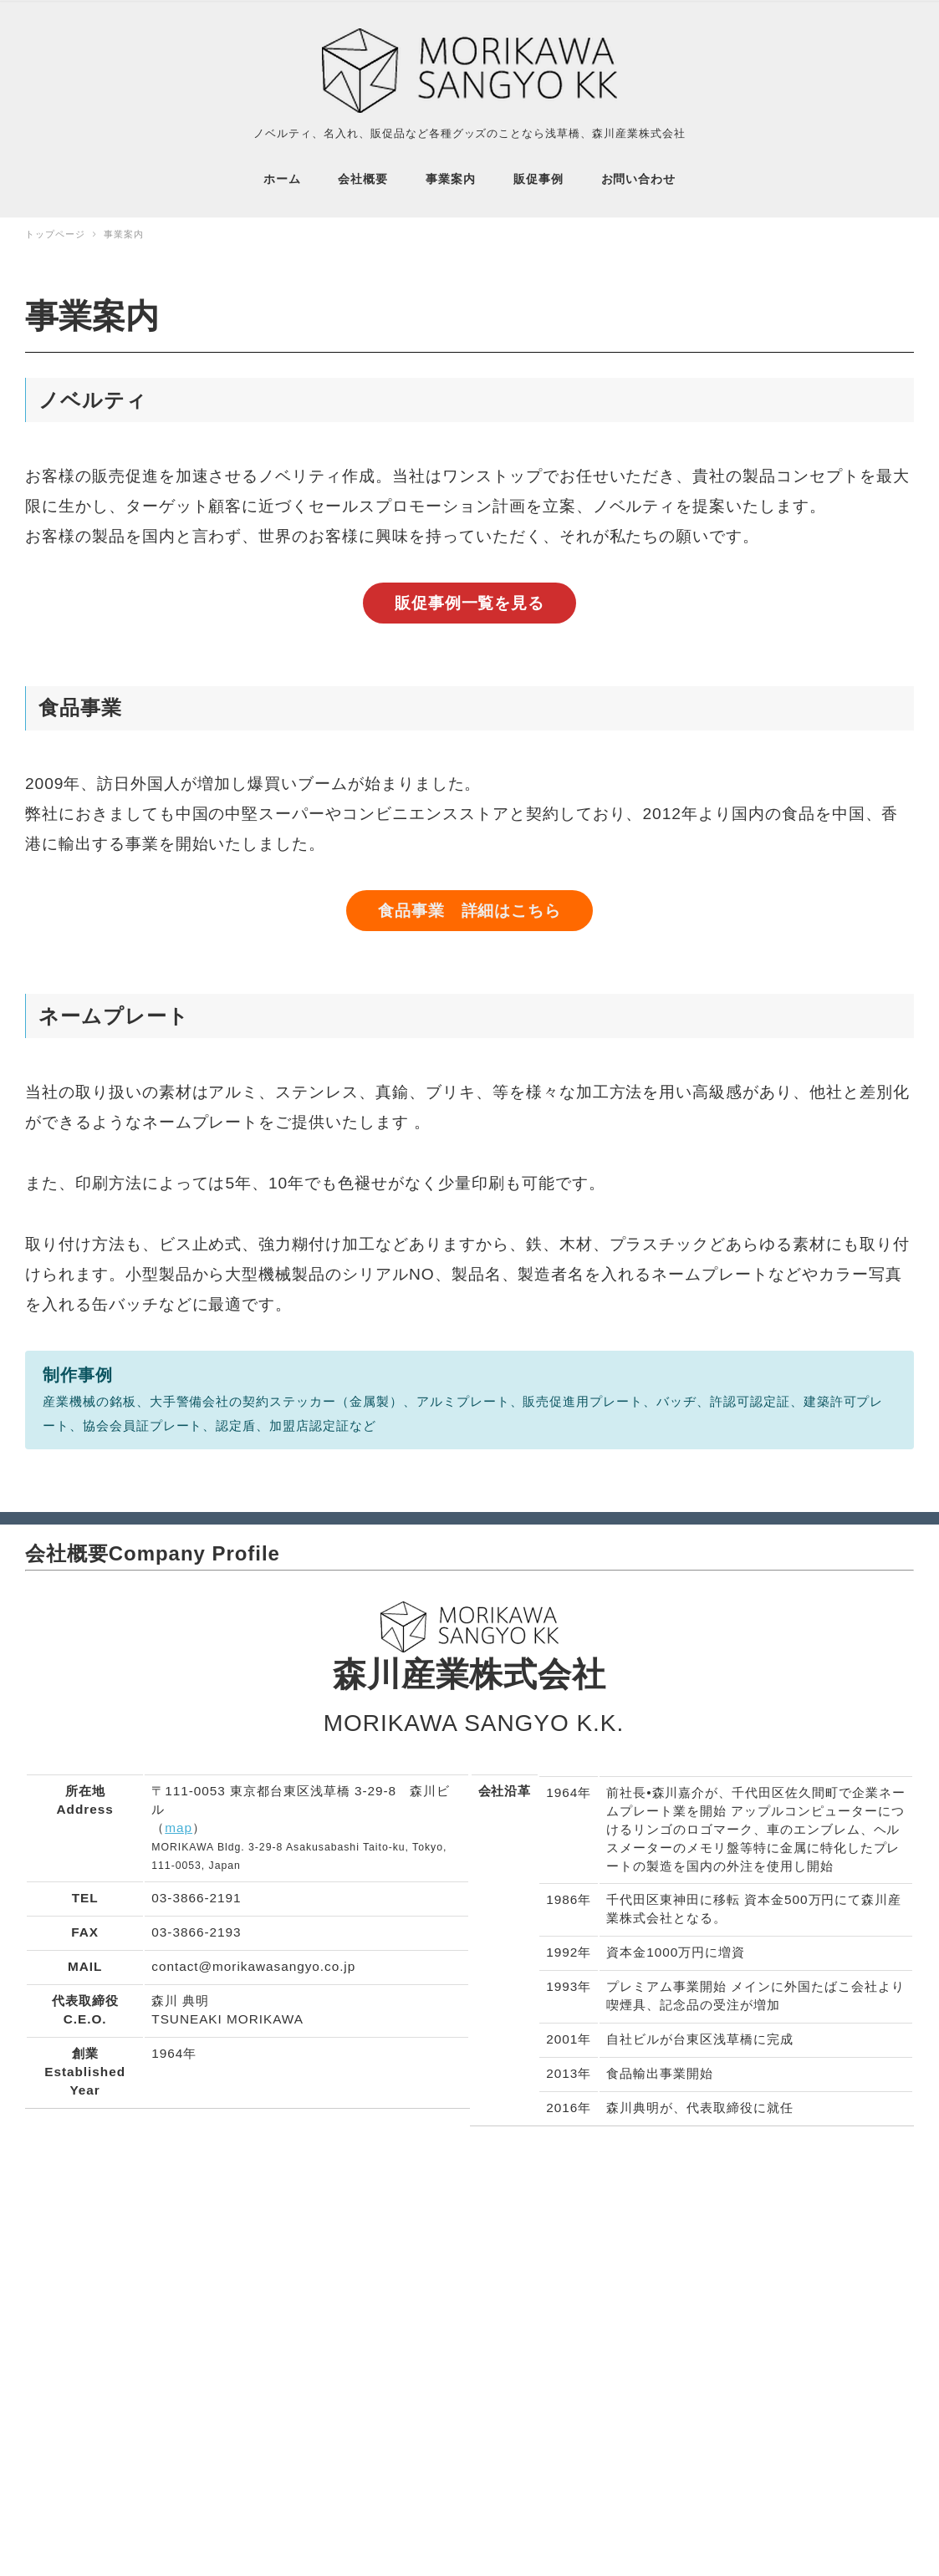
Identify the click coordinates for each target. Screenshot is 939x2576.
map (178, 1821)
